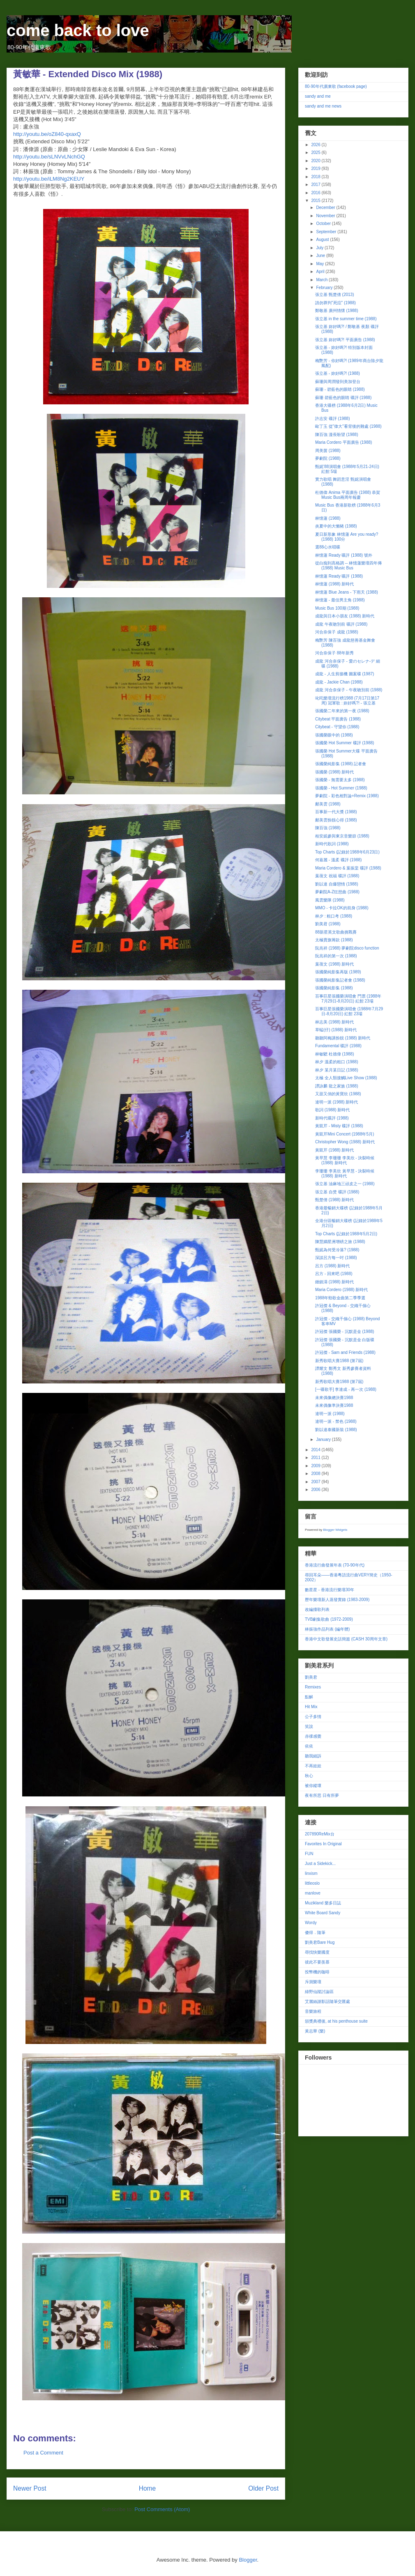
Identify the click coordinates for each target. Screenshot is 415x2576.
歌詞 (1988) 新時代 (332, 1110)
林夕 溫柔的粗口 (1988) (336, 1062)
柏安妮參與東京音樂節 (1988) (342, 836)
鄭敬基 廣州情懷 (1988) (336, 310)
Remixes (313, 1687)
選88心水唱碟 (327, 547)
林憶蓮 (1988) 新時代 (334, 584)
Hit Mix (311, 1706)
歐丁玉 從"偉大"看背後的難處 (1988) (348, 426)
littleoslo (312, 1883)
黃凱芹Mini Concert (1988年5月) (344, 1134)
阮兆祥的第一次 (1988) (336, 956)
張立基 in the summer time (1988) (346, 319)
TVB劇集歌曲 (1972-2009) (329, 1619)
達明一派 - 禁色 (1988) (336, 1421)
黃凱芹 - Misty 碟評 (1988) (339, 1126)
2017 (316, 184)
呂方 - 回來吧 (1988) (334, 1273)
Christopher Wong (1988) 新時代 (345, 1142)
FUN (309, 1853)
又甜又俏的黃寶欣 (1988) (338, 1094)
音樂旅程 (313, 2011)
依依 (309, 1746)
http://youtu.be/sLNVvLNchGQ (49, 157)
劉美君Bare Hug (319, 1942)
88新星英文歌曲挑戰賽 (336, 932)
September (326, 231)
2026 (316, 144)
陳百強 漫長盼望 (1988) (336, 434)
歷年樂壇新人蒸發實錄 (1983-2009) (337, 1599)
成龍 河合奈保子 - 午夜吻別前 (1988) (348, 690)
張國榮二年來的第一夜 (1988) (342, 711)
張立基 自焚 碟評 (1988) (337, 1192)
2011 (316, 1457)
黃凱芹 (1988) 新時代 (334, 1150)
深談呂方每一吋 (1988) (336, 1257)
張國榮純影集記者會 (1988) (340, 980)
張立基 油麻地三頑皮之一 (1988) (344, 1183)
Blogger (248, 2560)
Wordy (311, 1922)
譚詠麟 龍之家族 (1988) (336, 1086)
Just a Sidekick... (320, 1863)
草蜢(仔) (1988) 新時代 (336, 1030)
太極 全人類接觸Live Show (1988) (346, 1078)
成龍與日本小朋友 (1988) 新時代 (344, 616)
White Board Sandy (322, 1913)
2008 (316, 1473)
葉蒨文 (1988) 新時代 (334, 964)
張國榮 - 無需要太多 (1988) (340, 780)
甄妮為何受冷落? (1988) (337, 1250)
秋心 (309, 1775)
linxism (311, 1873)
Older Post (263, 2488)
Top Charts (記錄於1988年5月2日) (346, 1234)
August (323, 239)
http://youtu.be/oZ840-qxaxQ (47, 134)
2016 (316, 192)
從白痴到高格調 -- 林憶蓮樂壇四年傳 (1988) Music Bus (348, 565)
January (324, 1439)
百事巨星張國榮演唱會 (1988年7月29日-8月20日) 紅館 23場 (349, 1011)
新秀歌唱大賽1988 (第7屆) (339, 1360)
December (326, 207)
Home (147, 2488)
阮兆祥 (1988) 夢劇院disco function (347, 948)
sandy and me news (323, 106)
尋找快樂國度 (317, 1952)
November (326, 215)
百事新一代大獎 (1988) (336, 812)
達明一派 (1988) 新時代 (336, 1102)
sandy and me (318, 96)
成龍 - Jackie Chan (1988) (339, 682)
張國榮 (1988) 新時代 (334, 772)
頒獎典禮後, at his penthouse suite (336, 2021)
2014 (316, 1449)
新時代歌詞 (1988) (332, 844)
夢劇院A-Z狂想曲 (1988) (337, 892)
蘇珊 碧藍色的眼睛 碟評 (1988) (343, 397)
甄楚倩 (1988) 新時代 (334, 1199)
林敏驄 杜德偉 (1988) (334, 1054)
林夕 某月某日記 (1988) (336, 1070)
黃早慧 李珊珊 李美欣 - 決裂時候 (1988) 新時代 (344, 1160)
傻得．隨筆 (315, 1932)
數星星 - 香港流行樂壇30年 (329, 1589)
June (321, 255)
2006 (316, 1489)
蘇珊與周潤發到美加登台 (337, 381)
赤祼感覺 (313, 1736)
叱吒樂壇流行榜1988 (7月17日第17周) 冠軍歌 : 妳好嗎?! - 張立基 (347, 700)
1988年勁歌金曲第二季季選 (340, 1298)
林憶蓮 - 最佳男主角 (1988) (340, 600)
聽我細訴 (313, 1756)
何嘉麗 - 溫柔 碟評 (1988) (338, 860)
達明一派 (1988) (330, 1413)
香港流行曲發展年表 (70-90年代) (334, 1565)
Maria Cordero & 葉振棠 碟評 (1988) (348, 868)
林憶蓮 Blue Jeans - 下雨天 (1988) (346, 592)
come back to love (78, 30)
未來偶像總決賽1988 (334, 1397)
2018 (316, 176)
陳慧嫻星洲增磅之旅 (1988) (340, 1241)
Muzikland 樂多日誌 (323, 1903)
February (325, 287)
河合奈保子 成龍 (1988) (336, 632)
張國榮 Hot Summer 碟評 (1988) (344, 743)
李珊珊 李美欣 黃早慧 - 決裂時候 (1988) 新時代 (344, 1173)
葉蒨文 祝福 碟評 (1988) (337, 876)
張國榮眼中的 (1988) (334, 735)
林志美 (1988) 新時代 (334, 1022)
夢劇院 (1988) (328, 458)
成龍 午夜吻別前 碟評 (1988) (341, 624)
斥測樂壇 (313, 1982)
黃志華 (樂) (315, 2031)
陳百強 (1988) (328, 828)
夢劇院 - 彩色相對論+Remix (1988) (347, 796)
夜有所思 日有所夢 (322, 1795)
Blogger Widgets (335, 1530)
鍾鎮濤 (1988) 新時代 (334, 1282)
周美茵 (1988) (328, 450)
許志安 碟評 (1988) (332, 418)
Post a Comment (43, 2453)
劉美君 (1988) (328, 924)
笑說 (309, 1726)
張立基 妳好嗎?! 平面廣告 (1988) (345, 339)
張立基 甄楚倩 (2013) (334, 294)
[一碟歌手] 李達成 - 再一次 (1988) (345, 1389)
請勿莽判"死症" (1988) (335, 302)
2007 (316, 1482)
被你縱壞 (313, 1785)
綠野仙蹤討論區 (319, 1991)
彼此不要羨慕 (317, 1962)
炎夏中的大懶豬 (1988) (336, 526)
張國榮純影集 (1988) (334, 988)
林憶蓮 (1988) (328, 518)
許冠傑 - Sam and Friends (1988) (345, 1352)
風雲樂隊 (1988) (330, 900)
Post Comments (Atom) (162, 2509)
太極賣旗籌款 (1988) (334, 940)
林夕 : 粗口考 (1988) (333, 916)
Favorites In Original (323, 1844)
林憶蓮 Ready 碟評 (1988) (339, 576)
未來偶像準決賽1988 (334, 1405)
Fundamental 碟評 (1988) (338, 1046)
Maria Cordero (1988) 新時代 (341, 1289)
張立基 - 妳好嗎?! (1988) (337, 373)
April (320, 271)
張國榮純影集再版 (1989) (338, 972)
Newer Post (29, 2488)
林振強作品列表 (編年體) (327, 1629)
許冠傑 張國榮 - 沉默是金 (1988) (344, 1331)
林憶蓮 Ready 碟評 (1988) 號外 (343, 555)
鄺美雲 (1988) (328, 804)
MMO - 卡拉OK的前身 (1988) (341, 908)
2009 (316, 1465)
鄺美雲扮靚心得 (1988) (336, 820)
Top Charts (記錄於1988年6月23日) (347, 852)
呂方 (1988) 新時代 (332, 1266)
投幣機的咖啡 (317, 1972)
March (322, 280)
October (324, 223)
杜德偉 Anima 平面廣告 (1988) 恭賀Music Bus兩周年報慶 (347, 495)
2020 (316, 160)
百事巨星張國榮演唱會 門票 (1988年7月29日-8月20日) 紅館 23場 (348, 998)
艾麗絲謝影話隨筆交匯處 (327, 2001)
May (320, 263)
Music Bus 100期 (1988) (337, 608)
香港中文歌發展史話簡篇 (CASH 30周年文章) (346, 1639)
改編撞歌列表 (317, 1609)
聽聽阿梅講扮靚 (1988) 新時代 (342, 1038)
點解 (309, 1697)
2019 (316, 168)
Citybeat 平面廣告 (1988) (338, 719)
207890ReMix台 (319, 1834)
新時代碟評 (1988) (332, 1118)
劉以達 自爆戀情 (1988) (336, 884)
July (320, 247)
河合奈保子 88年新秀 (334, 653)
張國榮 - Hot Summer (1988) (341, 788)
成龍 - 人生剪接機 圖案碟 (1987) (344, 674)
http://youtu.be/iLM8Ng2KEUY (48, 179)
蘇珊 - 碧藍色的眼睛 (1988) (340, 389)
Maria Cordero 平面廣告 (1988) (343, 442)
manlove (312, 1893)
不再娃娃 (313, 1766)
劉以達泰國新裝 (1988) (336, 1429)
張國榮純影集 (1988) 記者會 (340, 764)
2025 (316, 152)
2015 (316, 200)
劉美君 (311, 1677)
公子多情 (313, 1716)
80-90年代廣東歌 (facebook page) (336, 86)
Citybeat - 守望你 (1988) (337, 727)
